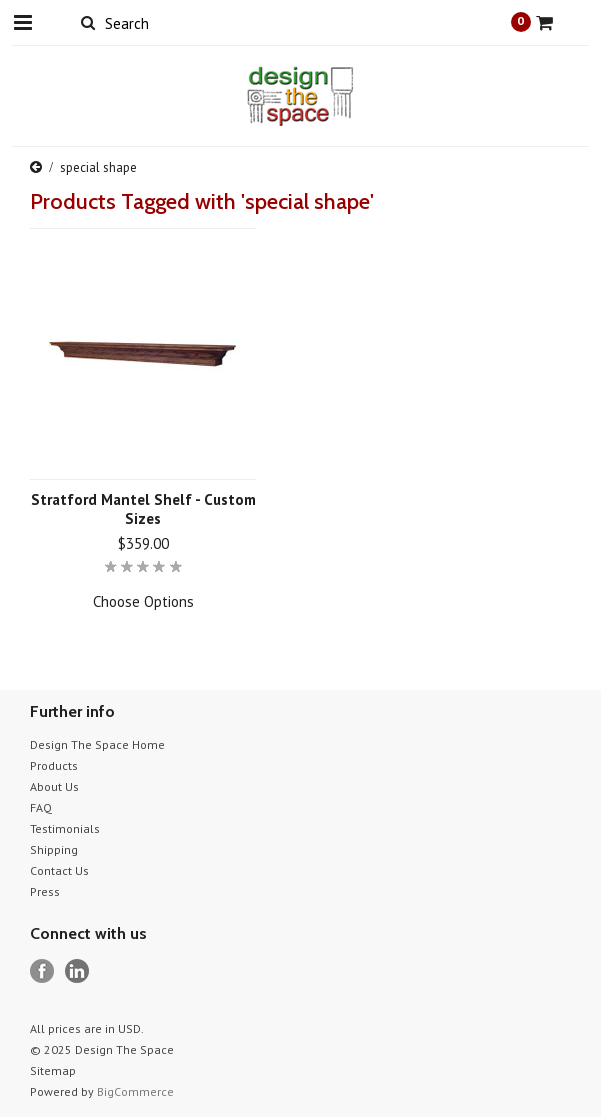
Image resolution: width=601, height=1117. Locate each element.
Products (54, 765)
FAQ (41, 807)
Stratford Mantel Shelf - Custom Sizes (143, 509)
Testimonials (65, 828)
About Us (54, 786)
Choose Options (143, 601)
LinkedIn (77, 971)
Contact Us (59, 870)
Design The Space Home (97, 744)
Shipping (54, 849)
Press (45, 891)
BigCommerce (135, 1091)
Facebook (42, 971)
